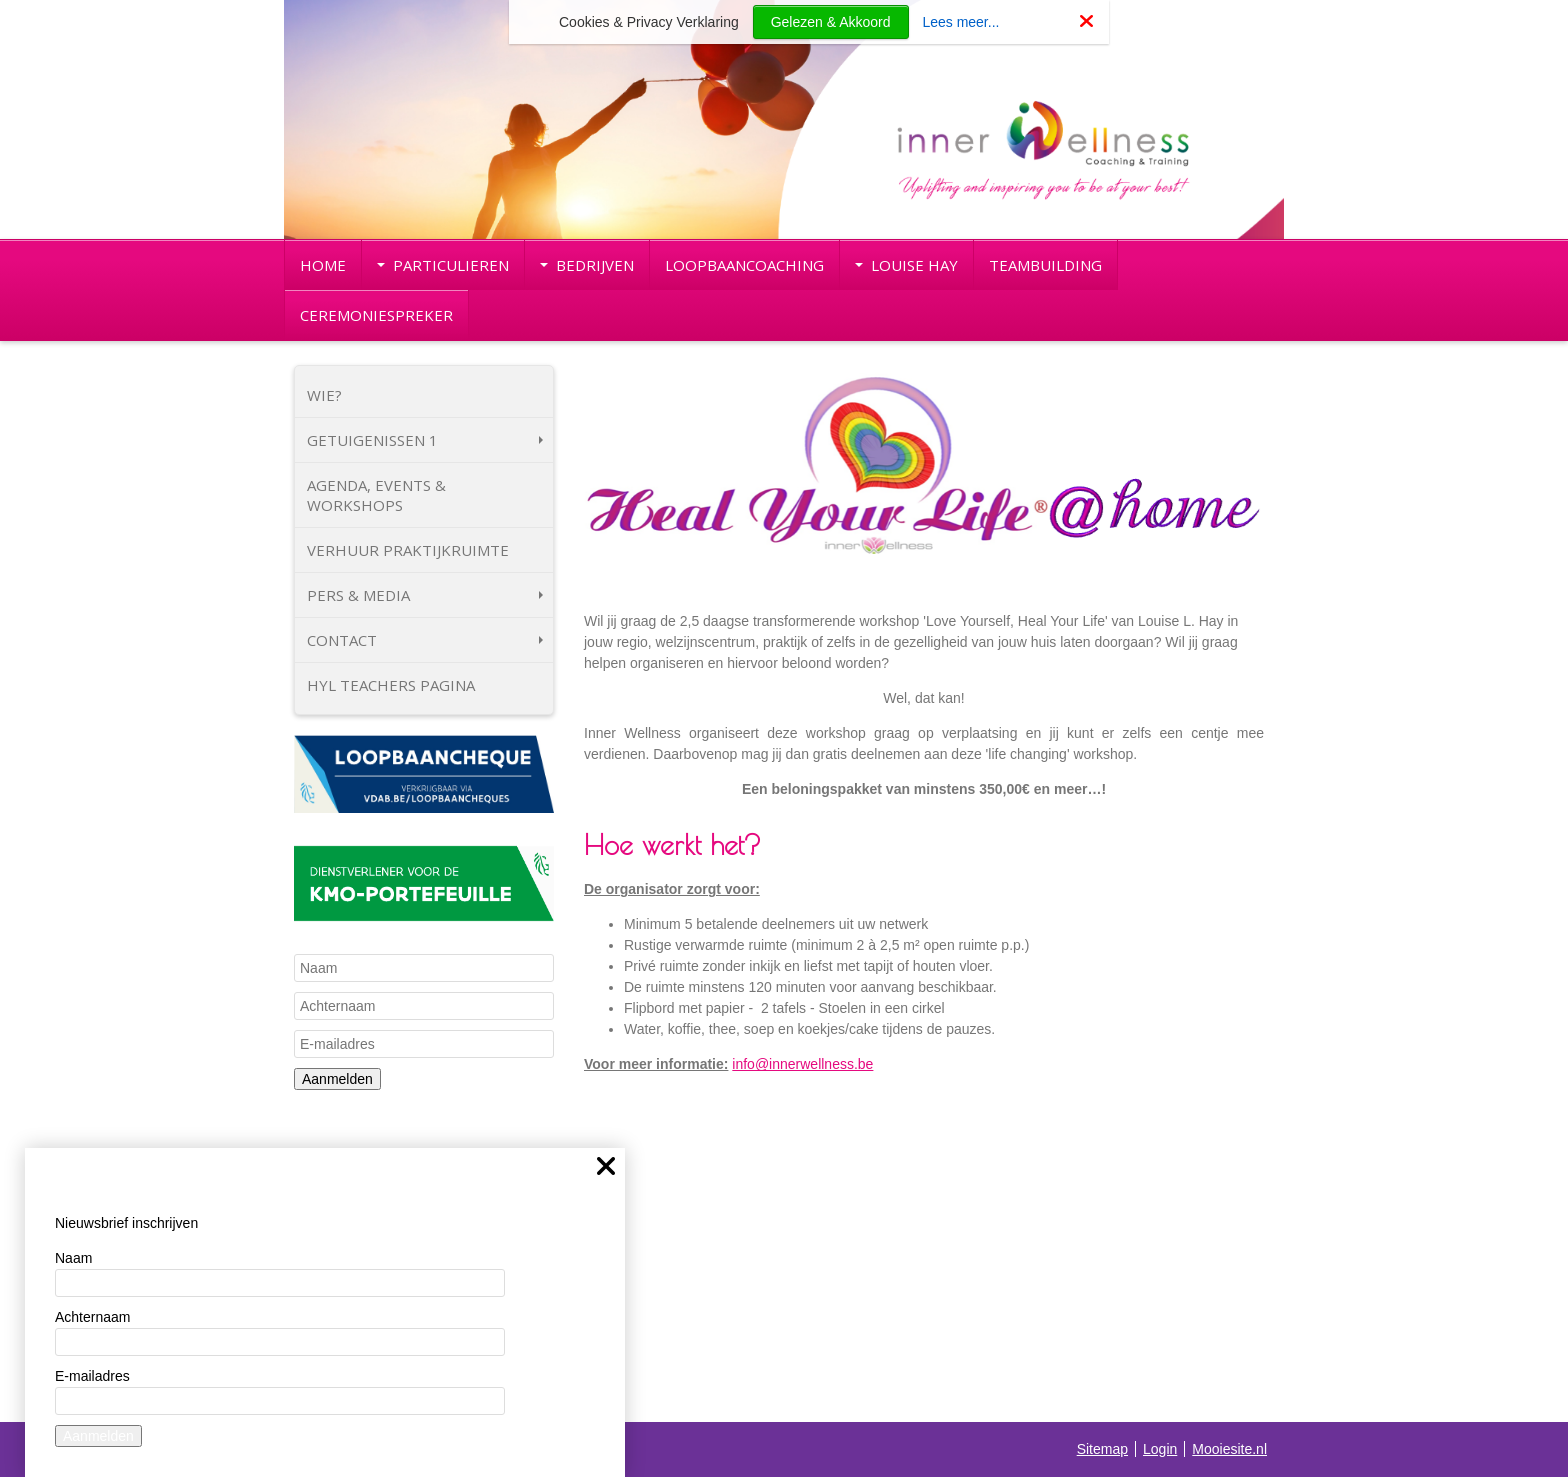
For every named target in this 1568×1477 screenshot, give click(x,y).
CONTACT (425, 640)
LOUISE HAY (906, 265)
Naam (73, 1258)
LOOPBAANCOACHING (744, 265)
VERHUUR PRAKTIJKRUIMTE (408, 550)
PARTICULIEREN (443, 265)
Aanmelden (337, 1079)
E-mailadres (92, 1376)
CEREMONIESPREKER (376, 315)
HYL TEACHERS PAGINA (391, 685)
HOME (323, 265)
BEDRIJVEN (587, 265)
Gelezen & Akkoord (831, 22)
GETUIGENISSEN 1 (425, 440)
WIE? (324, 395)
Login (1160, 1449)
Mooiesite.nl (1229, 1449)
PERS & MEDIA (425, 595)
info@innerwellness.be (802, 1064)
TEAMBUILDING (1045, 265)
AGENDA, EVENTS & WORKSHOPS (376, 495)
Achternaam (92, 1317)
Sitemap (1102, 1449)
